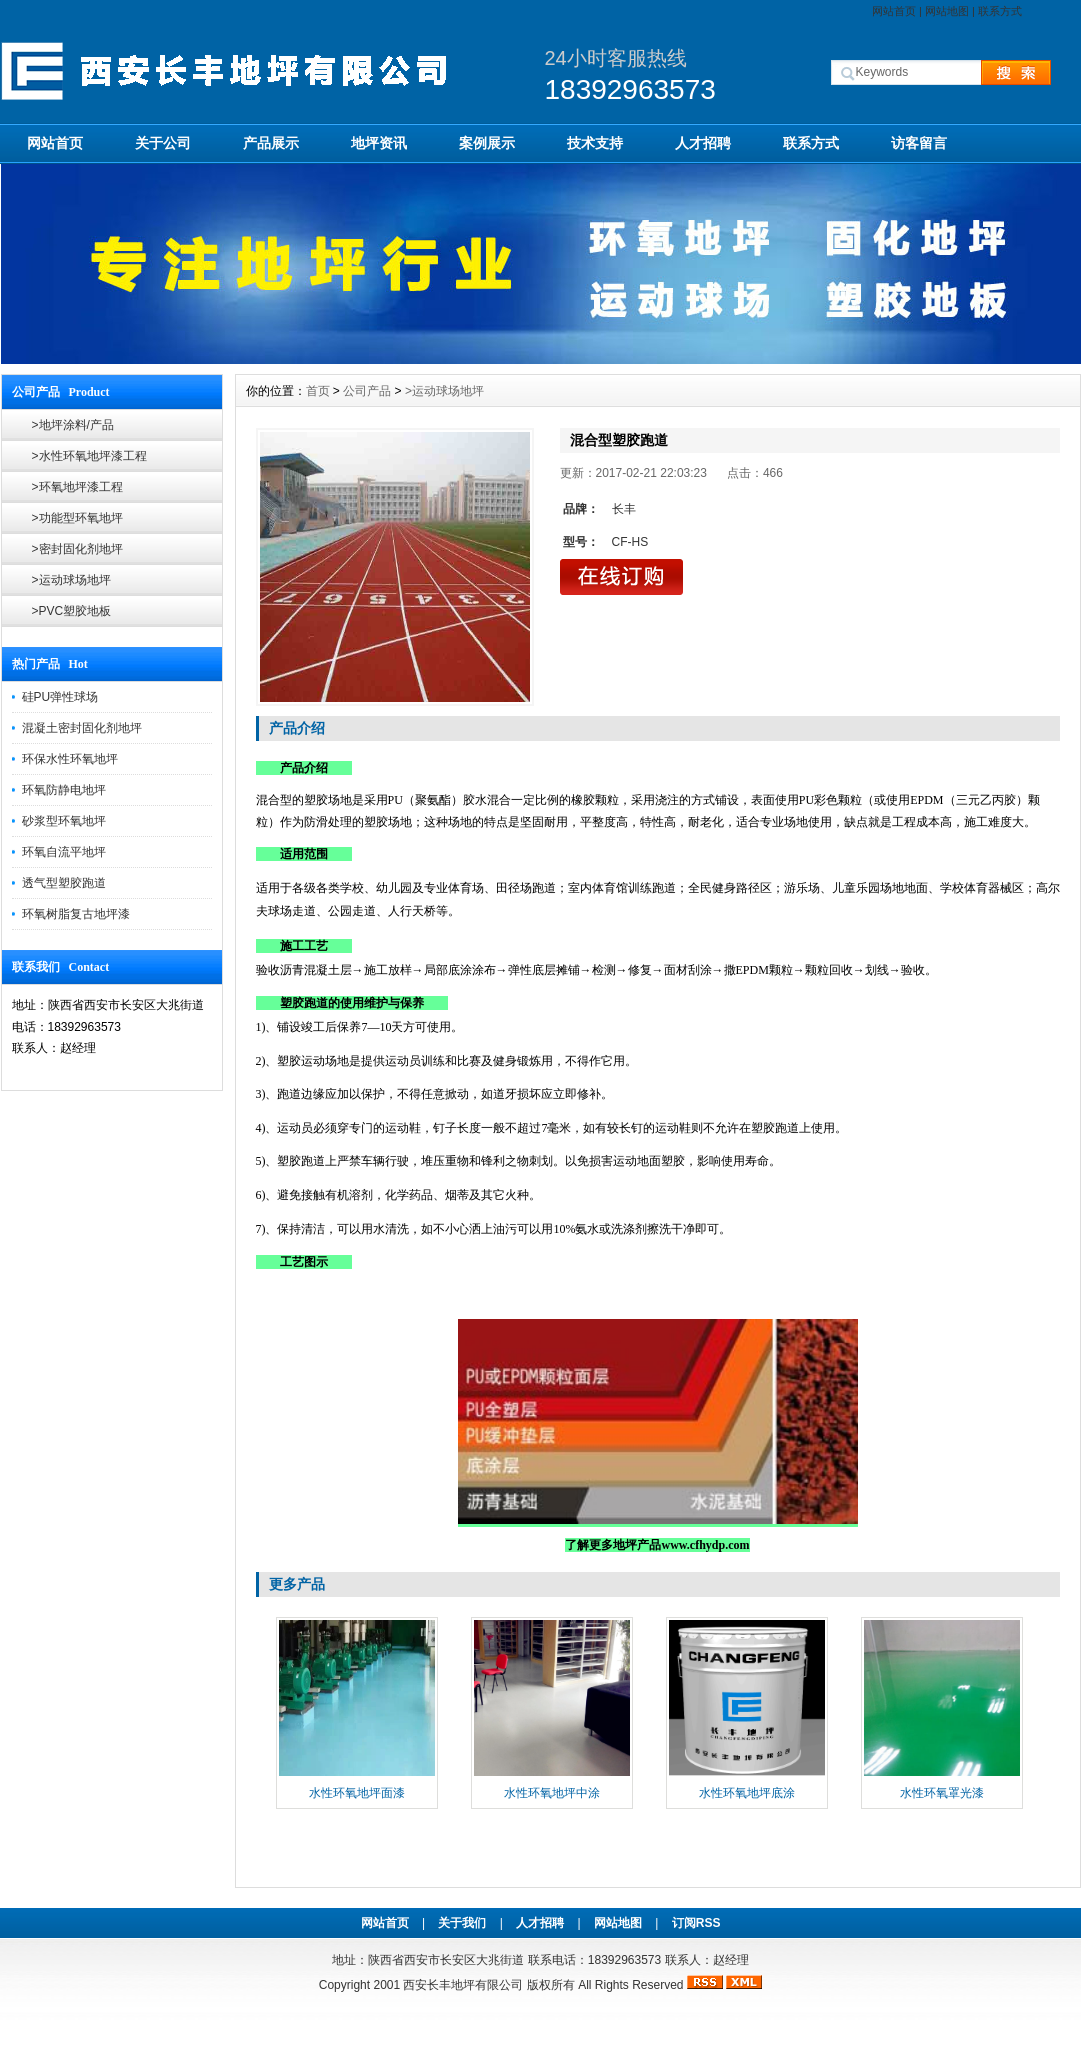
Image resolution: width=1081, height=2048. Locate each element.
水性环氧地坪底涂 (747, 1793)
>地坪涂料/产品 (73, 425)
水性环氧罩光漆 (942, 1793)
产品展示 (271, 143)
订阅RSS (696, 1923)
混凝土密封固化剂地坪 (82, 728)
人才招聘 (703, 143)
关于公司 (163, 143)
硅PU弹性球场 (60, 697)
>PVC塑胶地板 (72, 611)
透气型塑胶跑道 (64, 883)
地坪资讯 (379, 143)
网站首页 (894, 11)
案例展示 (487, 143)
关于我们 (462, 1923)
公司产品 (367, 391)
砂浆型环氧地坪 (64, 821)
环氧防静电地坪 (64, 790)
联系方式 (1000, 11)
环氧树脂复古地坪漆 (76, 914)
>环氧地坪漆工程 (77, 487)
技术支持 (595, 143)
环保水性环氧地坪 (70, 759)
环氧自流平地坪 (64, 852)
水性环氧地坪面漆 (357, 1793)
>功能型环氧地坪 (77, 518)
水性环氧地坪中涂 (552, 1793)
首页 (318, 391)
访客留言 (919, 143)
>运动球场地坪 (71, 580)
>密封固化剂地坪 (77, 549)
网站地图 (947, 11)
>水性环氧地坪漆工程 (89, 456)
